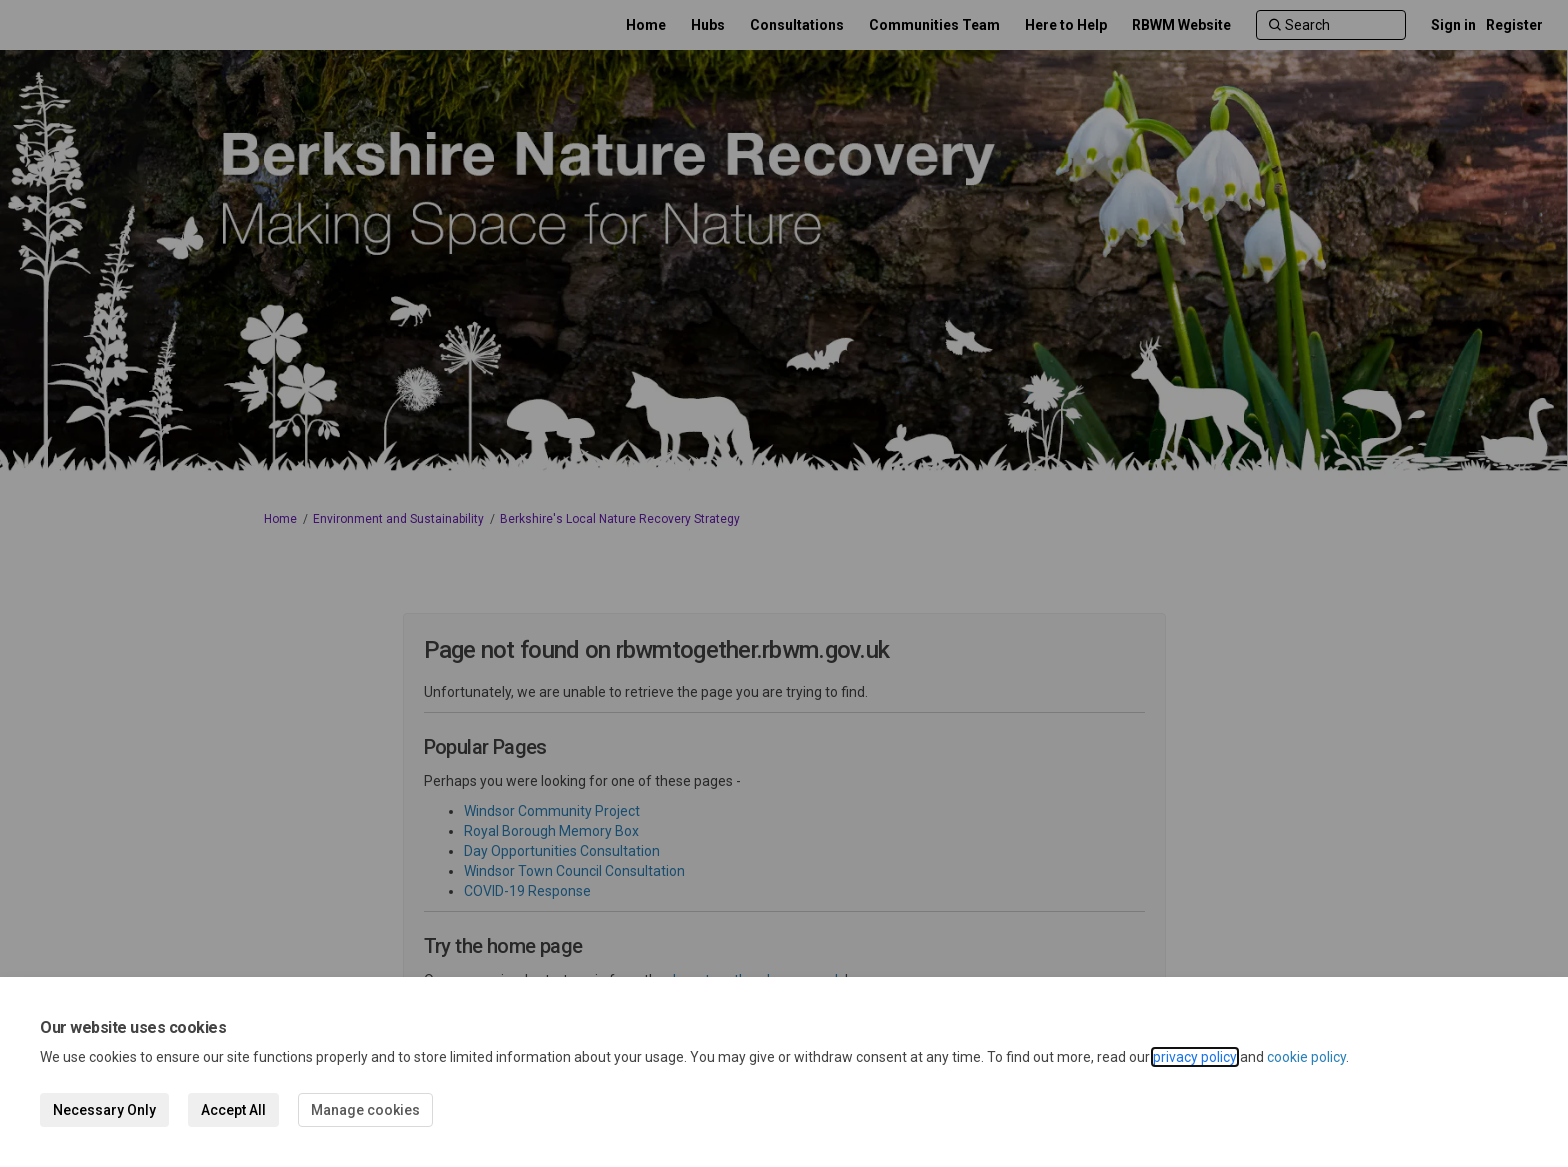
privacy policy (1195, 1057)
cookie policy (1306, 1057)
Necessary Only (104, 1110)
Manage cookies (365, 1110)
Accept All (233, 1110)
